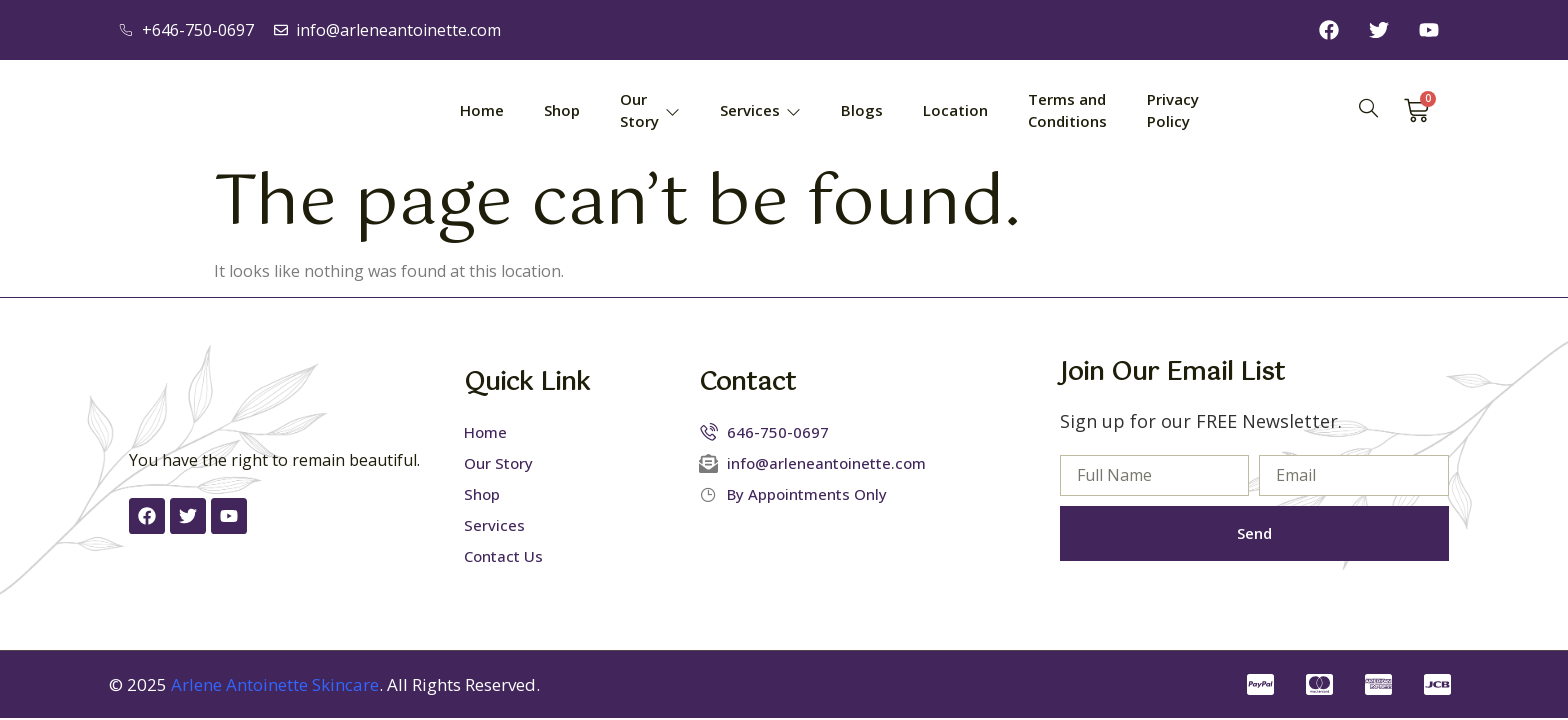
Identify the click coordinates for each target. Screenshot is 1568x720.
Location (955, 110)
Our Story (650, 110)
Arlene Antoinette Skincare (275, 684)
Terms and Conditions (1067, 110)
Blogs (862, 110)
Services (760, 110)
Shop (562, 110)
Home (482, 110)
